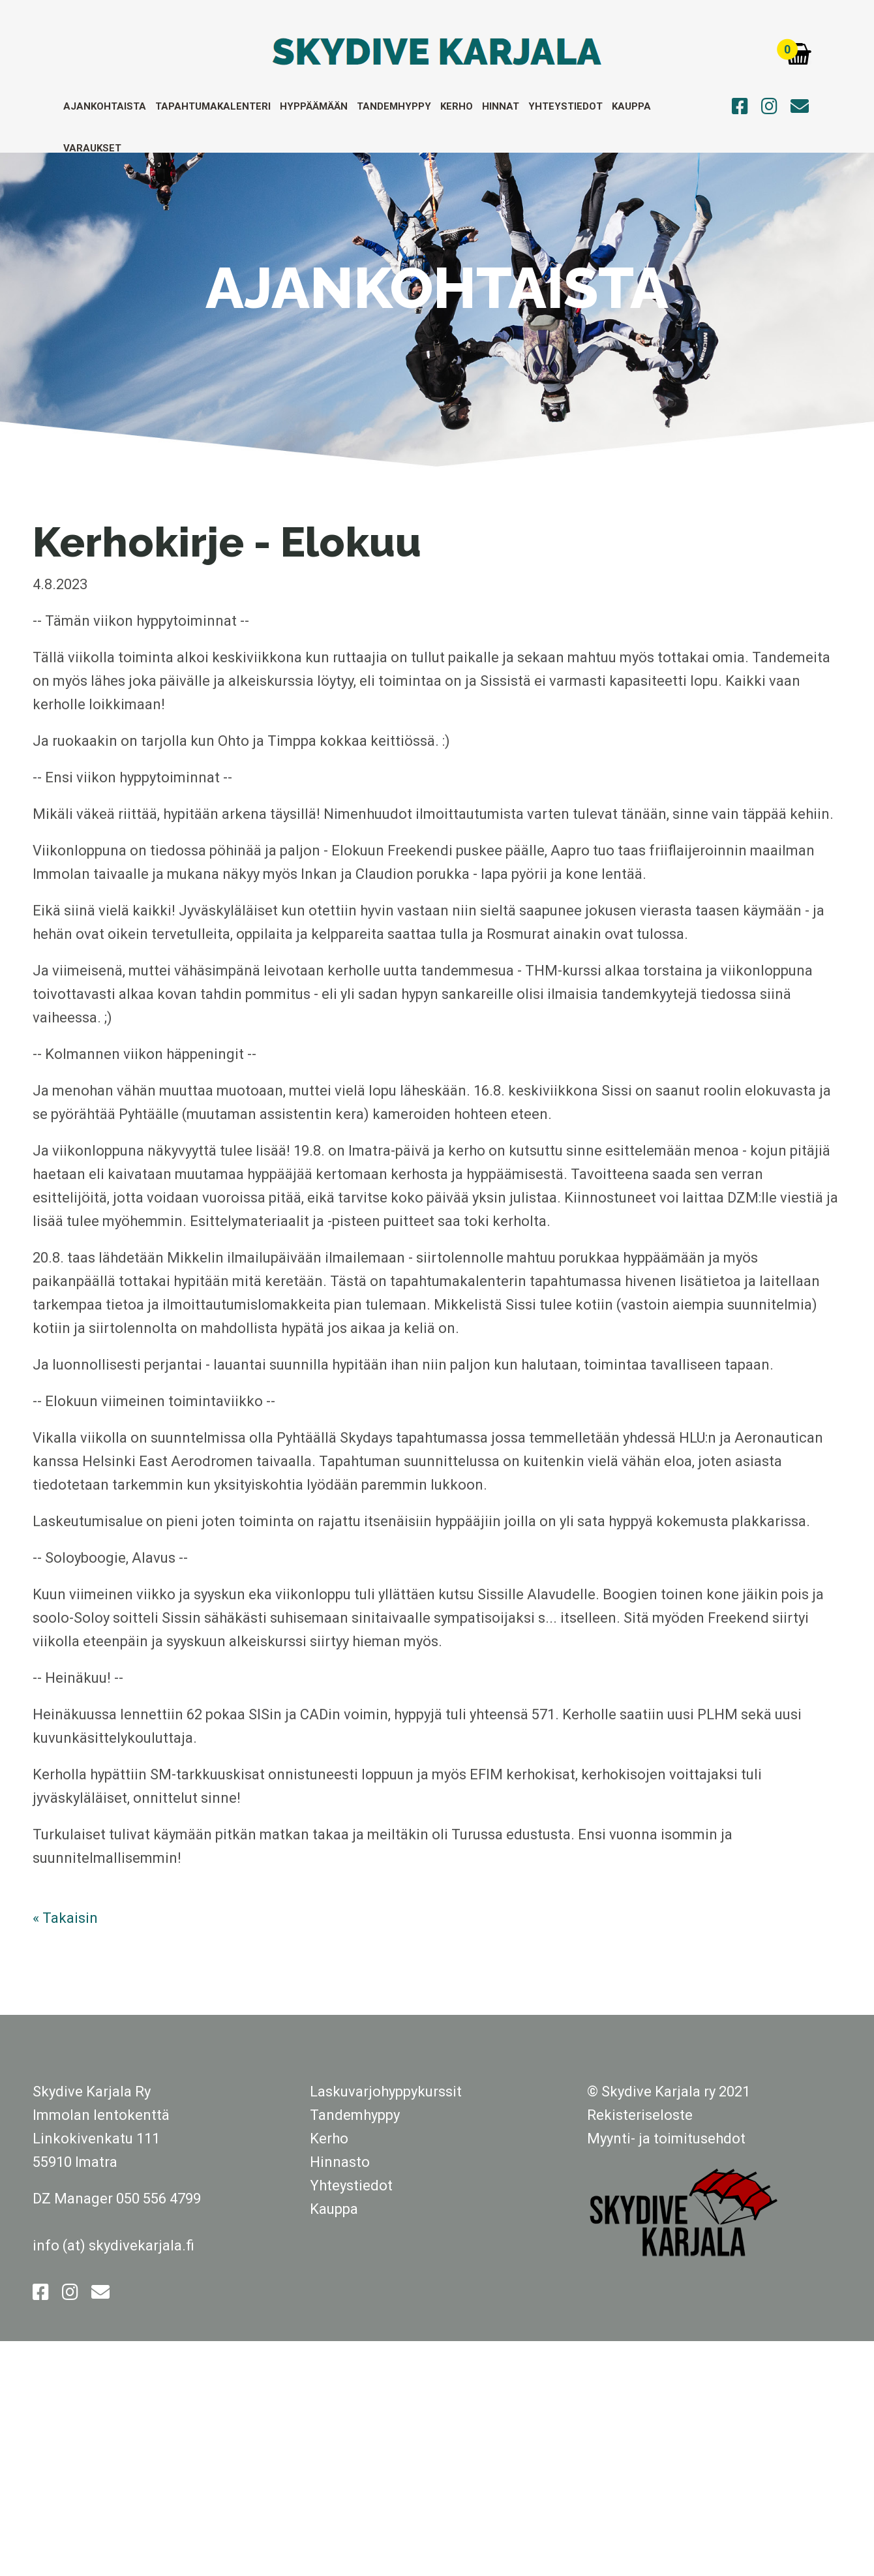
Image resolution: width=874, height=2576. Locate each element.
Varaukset (92, 148)
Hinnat (500, 106)
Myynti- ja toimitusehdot (666, 2138)
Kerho (456, 106)
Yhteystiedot (565, 106)
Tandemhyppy (394, 106)
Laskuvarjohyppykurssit (386, 2091)
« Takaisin (65, 1918)
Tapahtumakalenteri (213, 106)
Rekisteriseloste (640, 2115)
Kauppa (631, 106)
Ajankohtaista (104, 106)
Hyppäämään (314, 106)
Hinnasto (340, 2162)
